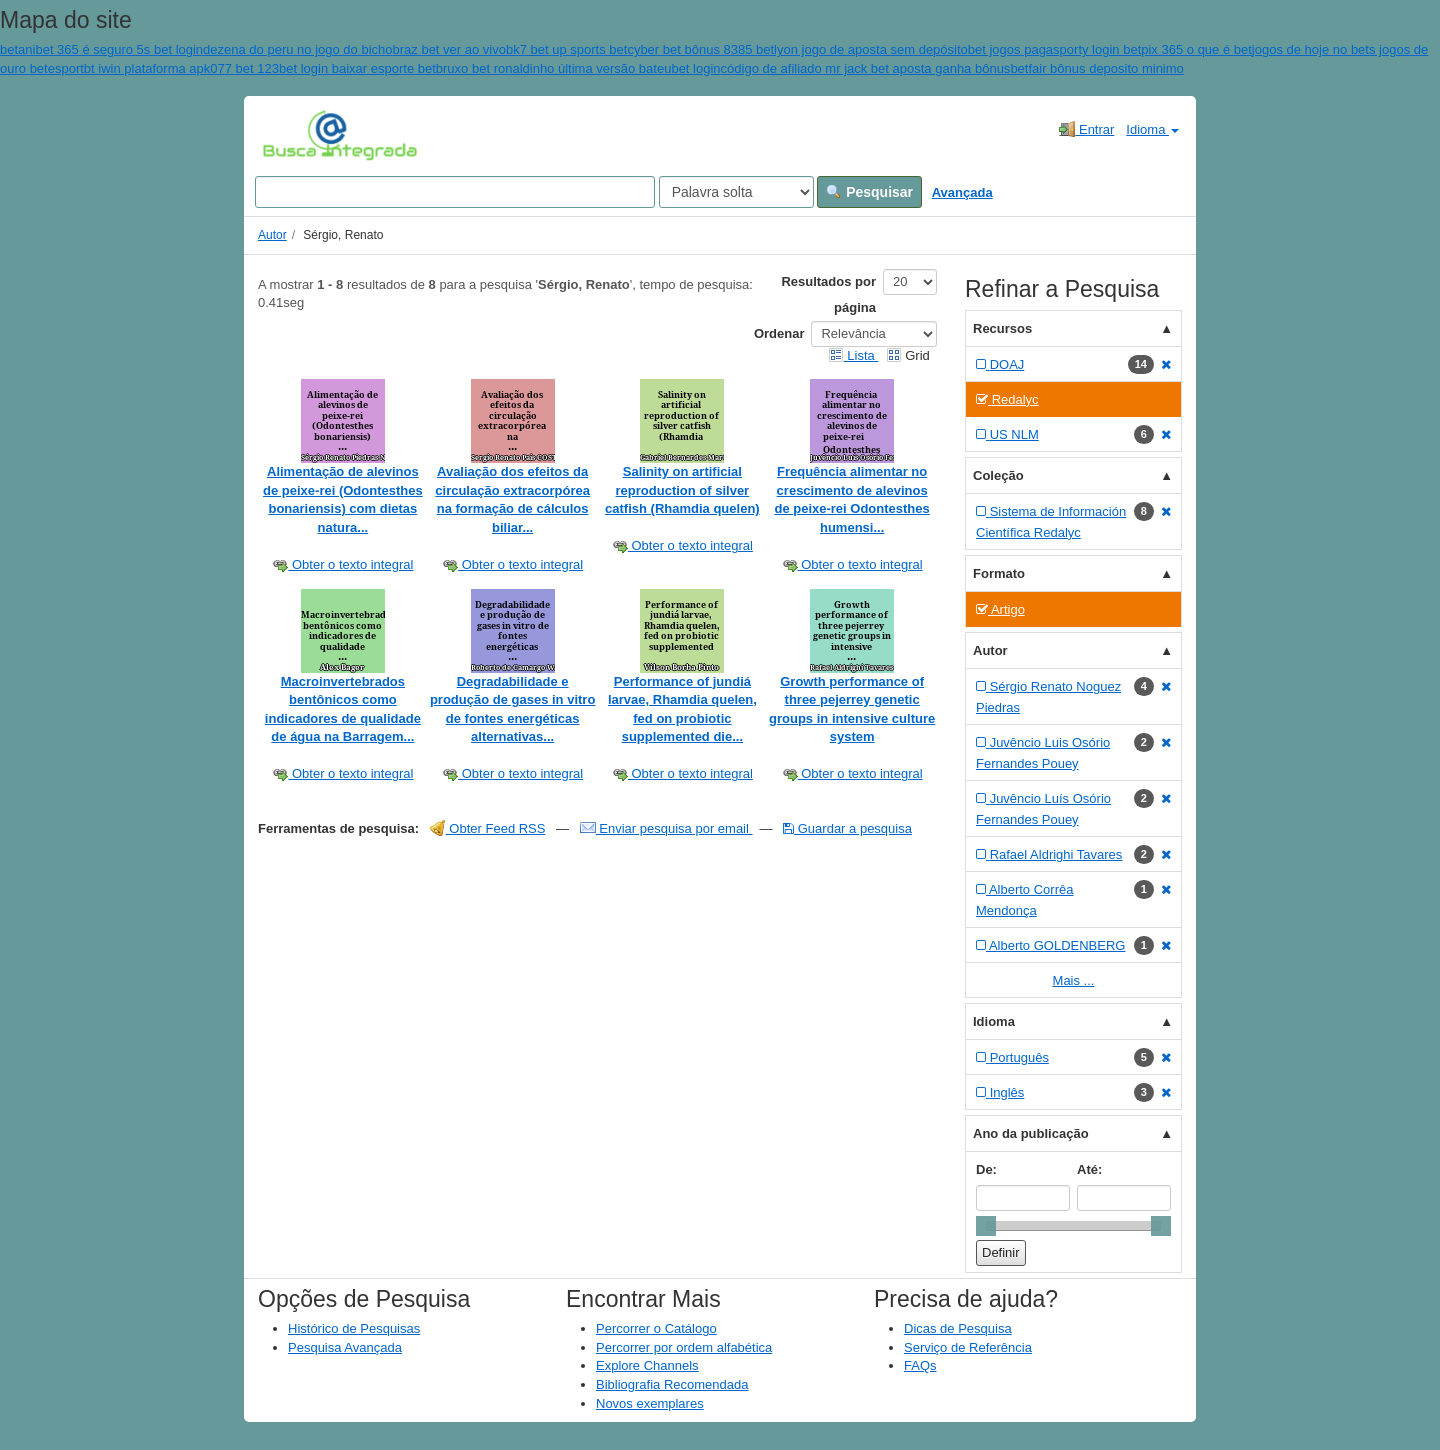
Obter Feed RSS (488, 828)
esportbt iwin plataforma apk (129, 68)
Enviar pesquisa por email (666, 828)
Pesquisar (869, 192)
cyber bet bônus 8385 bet (700, 49)
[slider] (986, 1226)
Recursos (1002, 328)
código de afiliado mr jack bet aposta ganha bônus (866, 68)
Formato (999, 573)
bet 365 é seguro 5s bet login (119, 49)
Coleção (998, 475)
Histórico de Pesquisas (354, 1328)
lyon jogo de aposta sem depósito (871, 49)
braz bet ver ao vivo (449, 49)
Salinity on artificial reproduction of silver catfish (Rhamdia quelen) (682, 490)
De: (986, 1169)
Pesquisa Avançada (345, 1347)
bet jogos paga (1010, 49)
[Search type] (736, 192)
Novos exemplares (650, 1403)
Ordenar (779, 333)
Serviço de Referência (968, 1347)
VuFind (293, 135)
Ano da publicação (1031, 1133)
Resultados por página (828, 294)
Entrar (1086, 129)
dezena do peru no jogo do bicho (297, 49)
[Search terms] (455, 192)
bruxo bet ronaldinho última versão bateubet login (578, 68)
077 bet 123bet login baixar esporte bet (323, 68)
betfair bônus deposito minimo (1096, 68)
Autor (272, 235)
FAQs (920, 1365)
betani (17, 49)
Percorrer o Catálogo (656, 1328)
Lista (853, 355)
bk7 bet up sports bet (566, 49)
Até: (1089, 1169)
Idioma (1152, 129)
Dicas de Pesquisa (958, 1328)
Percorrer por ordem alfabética (684, 1347)
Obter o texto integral (342, 564)
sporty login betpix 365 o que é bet (1152, 49)
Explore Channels (647, 1365)
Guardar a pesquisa (847, 828)
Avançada (962, 192)
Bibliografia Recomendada (672, 1384)
